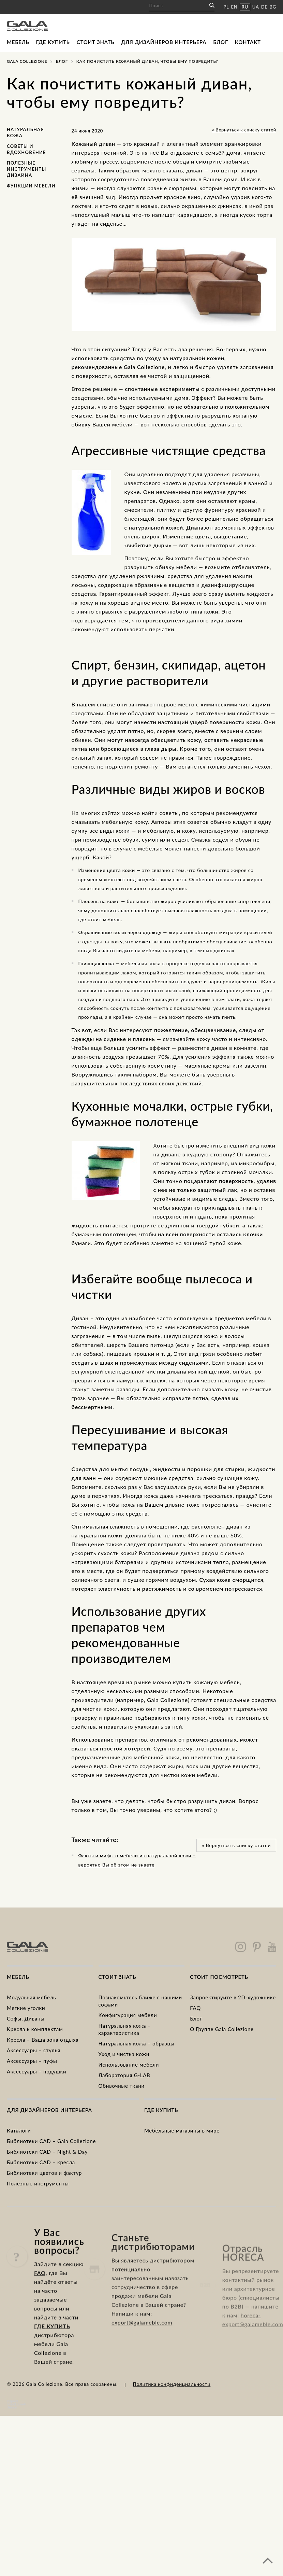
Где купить (53, 42)
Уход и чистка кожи (124, 2054)
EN (234, 7)
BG (273, 7)
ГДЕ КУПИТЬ (52, 2355)
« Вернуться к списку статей (244, 129)
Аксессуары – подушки (36, 2071)
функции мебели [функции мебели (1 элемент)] (31, 185)
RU (245, 7)
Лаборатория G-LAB (124, 2075)
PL (226, 7)
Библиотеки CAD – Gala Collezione (51, 2141)
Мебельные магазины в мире (182, 2130)
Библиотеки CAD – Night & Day (47, 2152)
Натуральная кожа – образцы (137, 2043)
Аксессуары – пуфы (32, 2061)
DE (264, 7)
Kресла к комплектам (35, 2029)
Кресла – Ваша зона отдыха (42, 2040)
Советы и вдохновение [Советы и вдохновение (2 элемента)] (26, 149)
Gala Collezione (27, 61)
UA (255, 7)
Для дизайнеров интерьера (163, 42)
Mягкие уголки (26, 2008)
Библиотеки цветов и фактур (44, 2173)
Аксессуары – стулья (33, 2050)
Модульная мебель (31, 1997)
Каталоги (19, 2130)
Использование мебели (129, 2064)
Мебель (18, 42)
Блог (220, 42)
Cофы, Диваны (26, 2018)
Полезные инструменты (38, 2183)
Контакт (248, 42)
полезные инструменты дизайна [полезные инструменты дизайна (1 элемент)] (26, 169)
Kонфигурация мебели (128, 2015)
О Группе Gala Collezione (222, 2029)
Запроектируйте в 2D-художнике (233, 1997)
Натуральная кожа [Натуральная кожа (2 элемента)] (25, 132)
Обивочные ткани (122, 2086)
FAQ (195, 2008)
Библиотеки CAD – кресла (41, 2162)
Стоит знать (96, 42)
